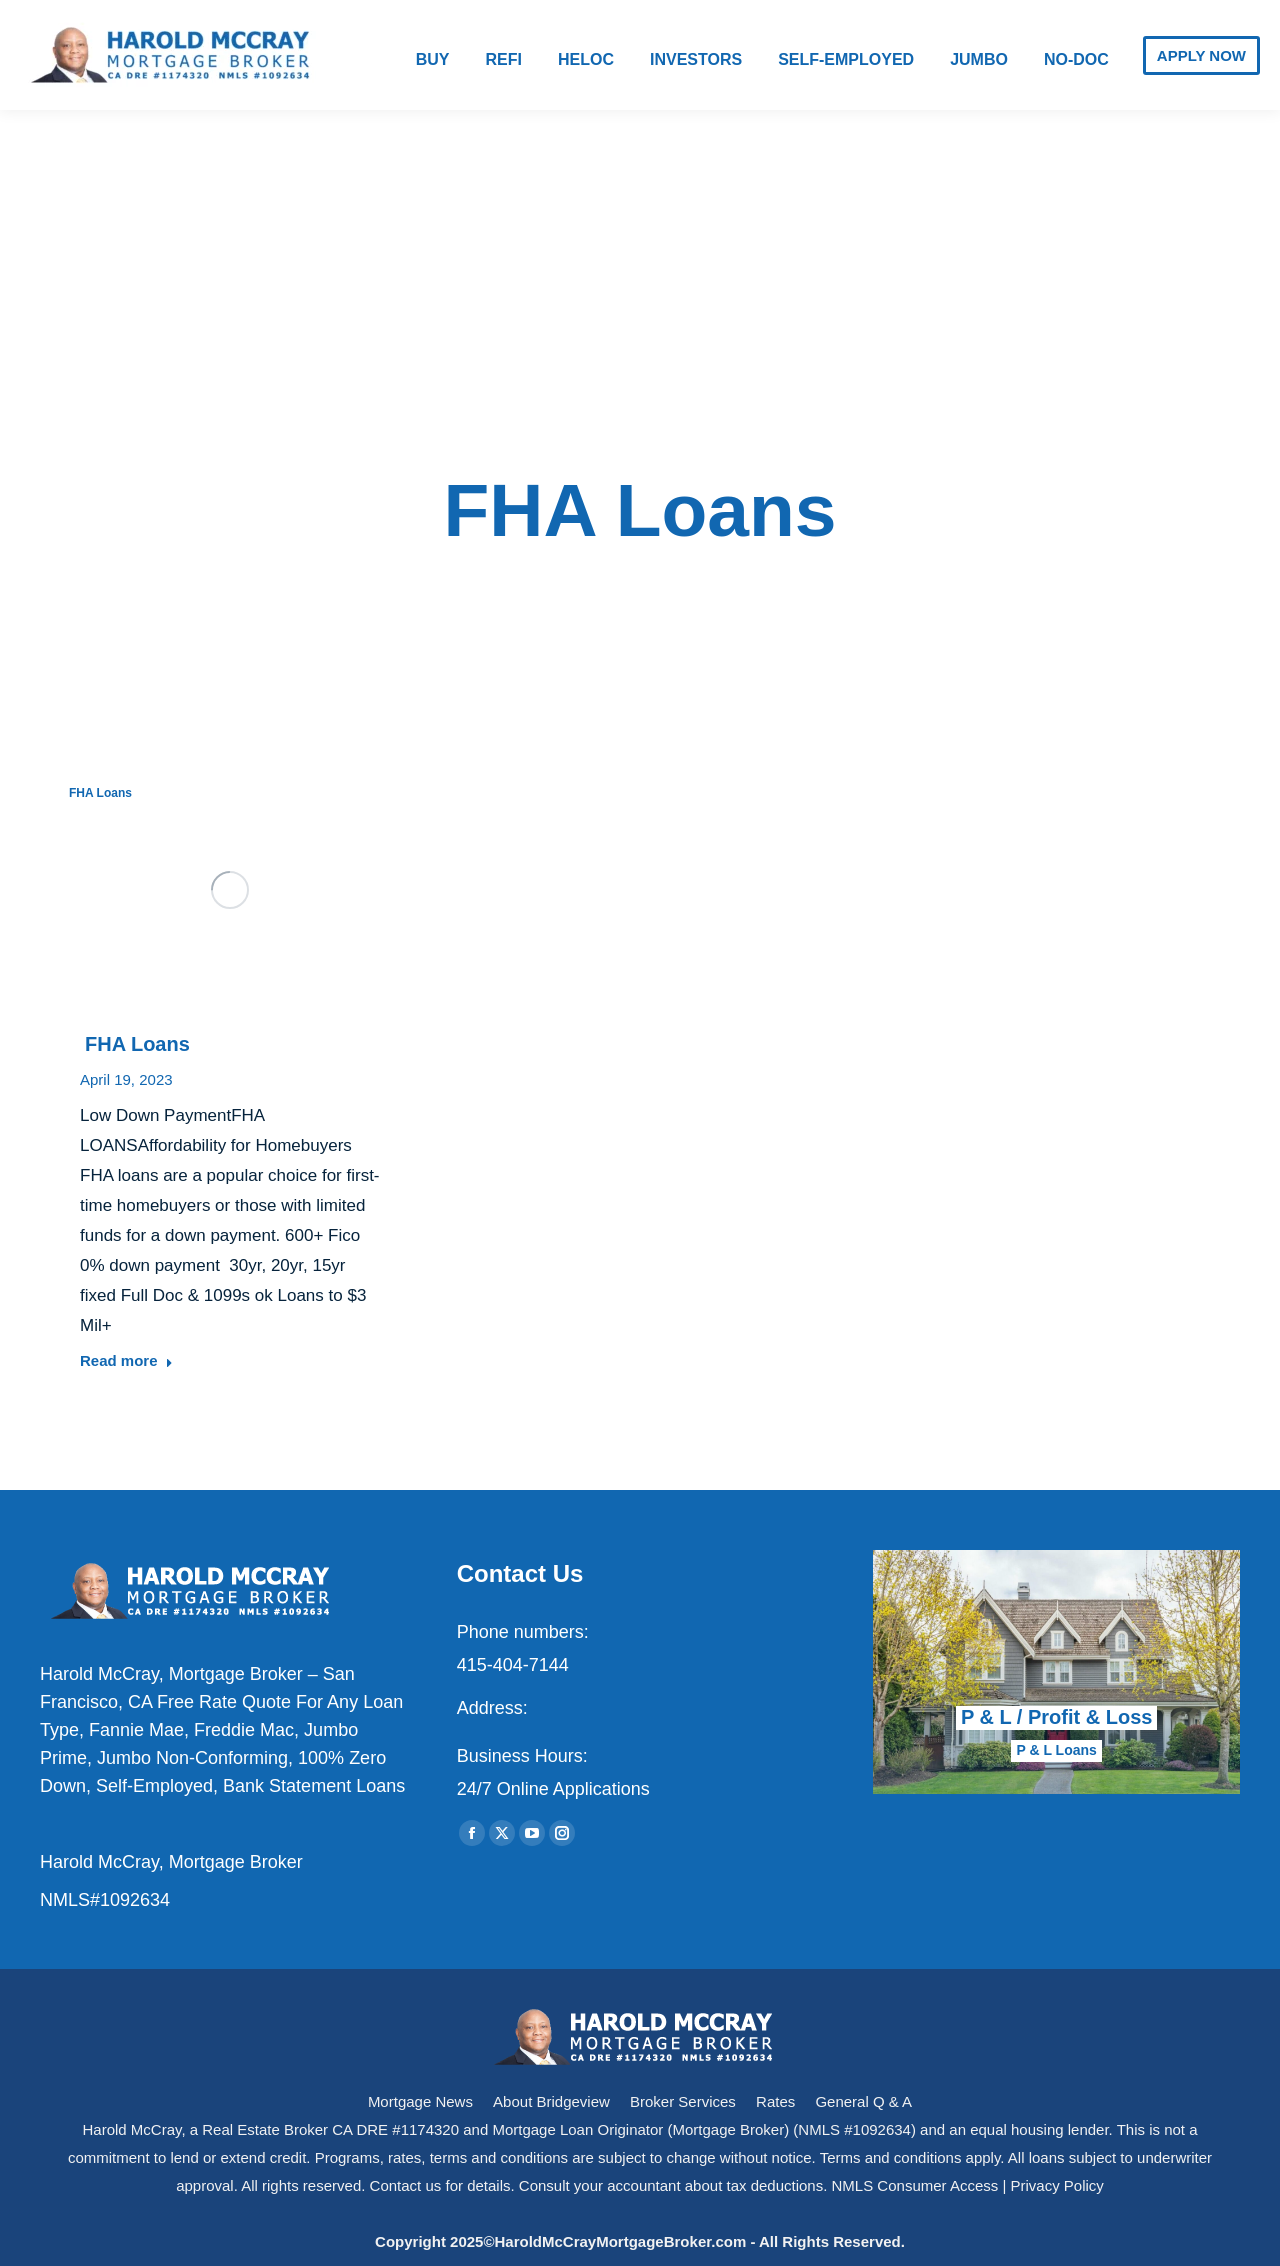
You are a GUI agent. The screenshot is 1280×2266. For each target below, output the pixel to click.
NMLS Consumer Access (915, 2185)
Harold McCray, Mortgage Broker (171, 1862)
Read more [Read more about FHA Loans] (126, 1360)
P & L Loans (1056, 1750)
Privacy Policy (1057, 2185)
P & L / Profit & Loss (1057, 1717)
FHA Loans (100, 793)
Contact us (406, 2185)
